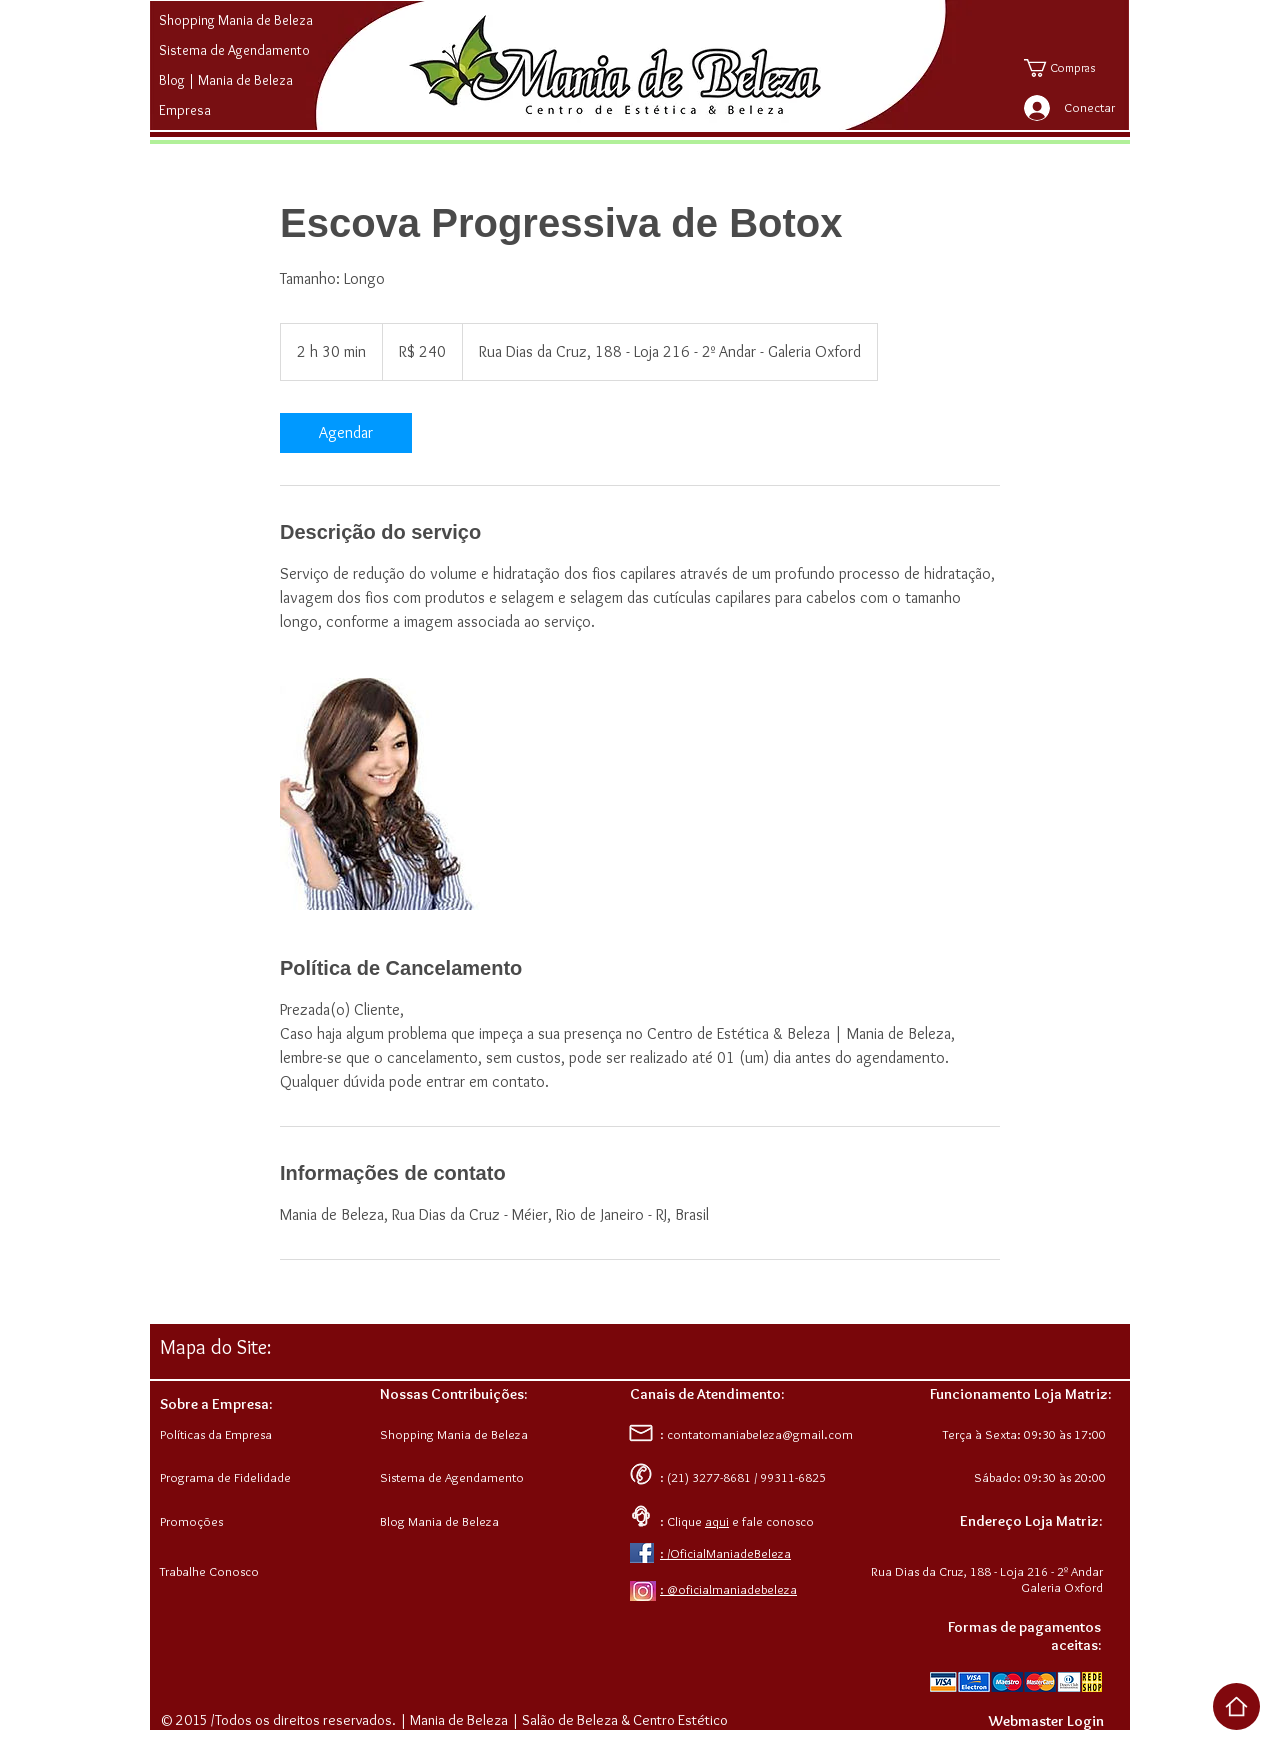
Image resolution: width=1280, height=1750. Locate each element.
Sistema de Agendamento (234, 50)
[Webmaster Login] (1046, 1721)
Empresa (185, 110)
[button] (1073, 68)
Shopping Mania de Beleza (236, 20)
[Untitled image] (396, 794)
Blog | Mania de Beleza (226, 80)
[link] (346, 433)
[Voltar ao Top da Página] (1236, 1706)
